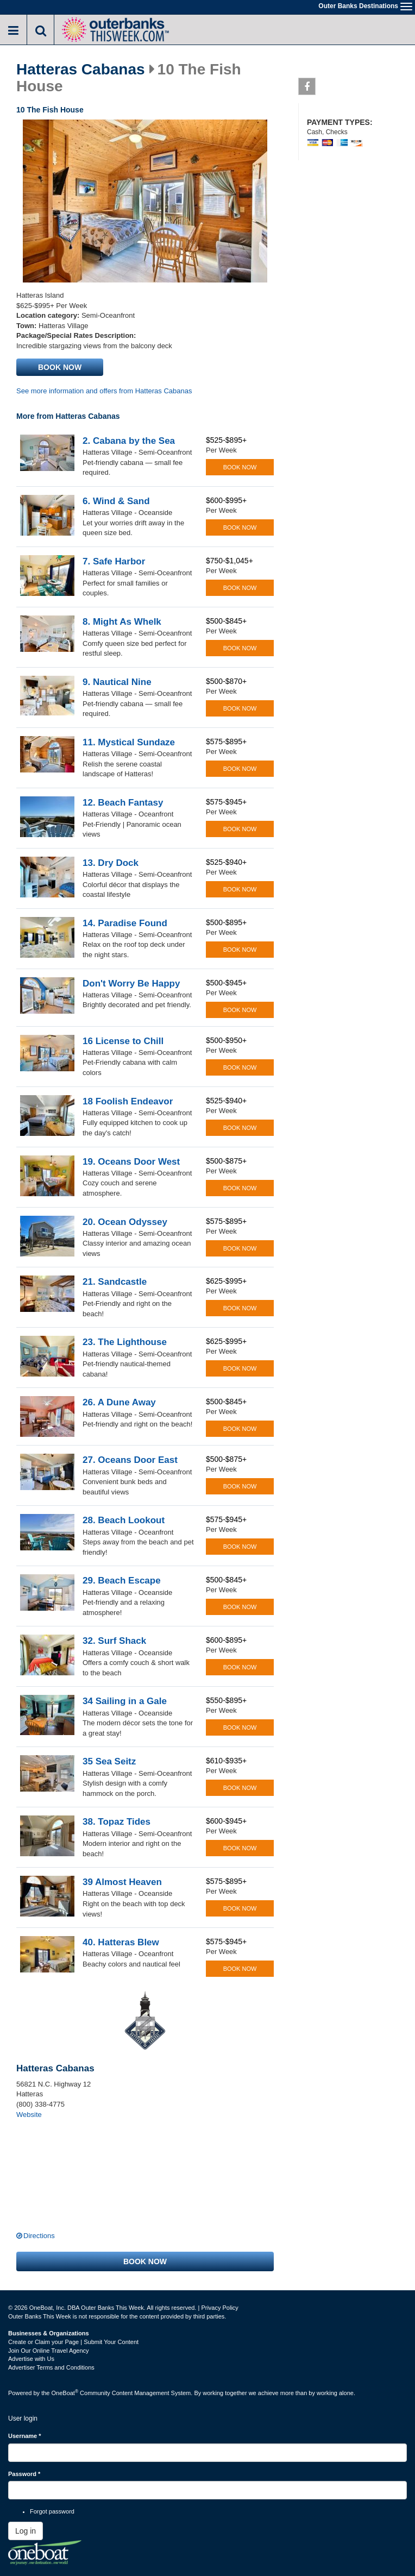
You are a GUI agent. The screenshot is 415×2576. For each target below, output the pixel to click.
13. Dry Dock (111, 863)
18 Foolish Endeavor (128, 1101)
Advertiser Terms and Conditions (51, 2367)
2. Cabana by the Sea (129, 441)
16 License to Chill (123, 1041)
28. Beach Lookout (124, 1520)
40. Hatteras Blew (121, 1942)
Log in (25, 2531)
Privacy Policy (219, 2307)
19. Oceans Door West (131, 1162)
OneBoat (65, 2393)
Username (24, 2436)
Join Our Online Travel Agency (48, 2350)
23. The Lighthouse (125, 1342)
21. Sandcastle (115, 1282)
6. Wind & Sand (116, 501)
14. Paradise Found (125, 923)
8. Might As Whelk (122, 622)
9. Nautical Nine (117, 682)
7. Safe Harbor (114, 561)
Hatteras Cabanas (80, 69)
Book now (59, 367)
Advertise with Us (31, 2358)
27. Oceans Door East (130, 1460)
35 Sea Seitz (109, 1761)
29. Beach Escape (122, 1580)
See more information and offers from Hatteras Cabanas (104, 391)
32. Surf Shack (114, 1641)
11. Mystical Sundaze (129, 742)
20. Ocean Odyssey (125, 1222)
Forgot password (52, 2511)
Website (29, 2114)
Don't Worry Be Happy (131, 983)
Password (24, 2474)
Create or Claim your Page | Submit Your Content (73, 2342)
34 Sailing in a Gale (125, 1701)
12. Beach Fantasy (123, 802)
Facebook (307, 88)
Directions (39, 2236)
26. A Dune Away (119, 1402)
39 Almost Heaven (122, 1882)
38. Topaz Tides (116, 1822)
